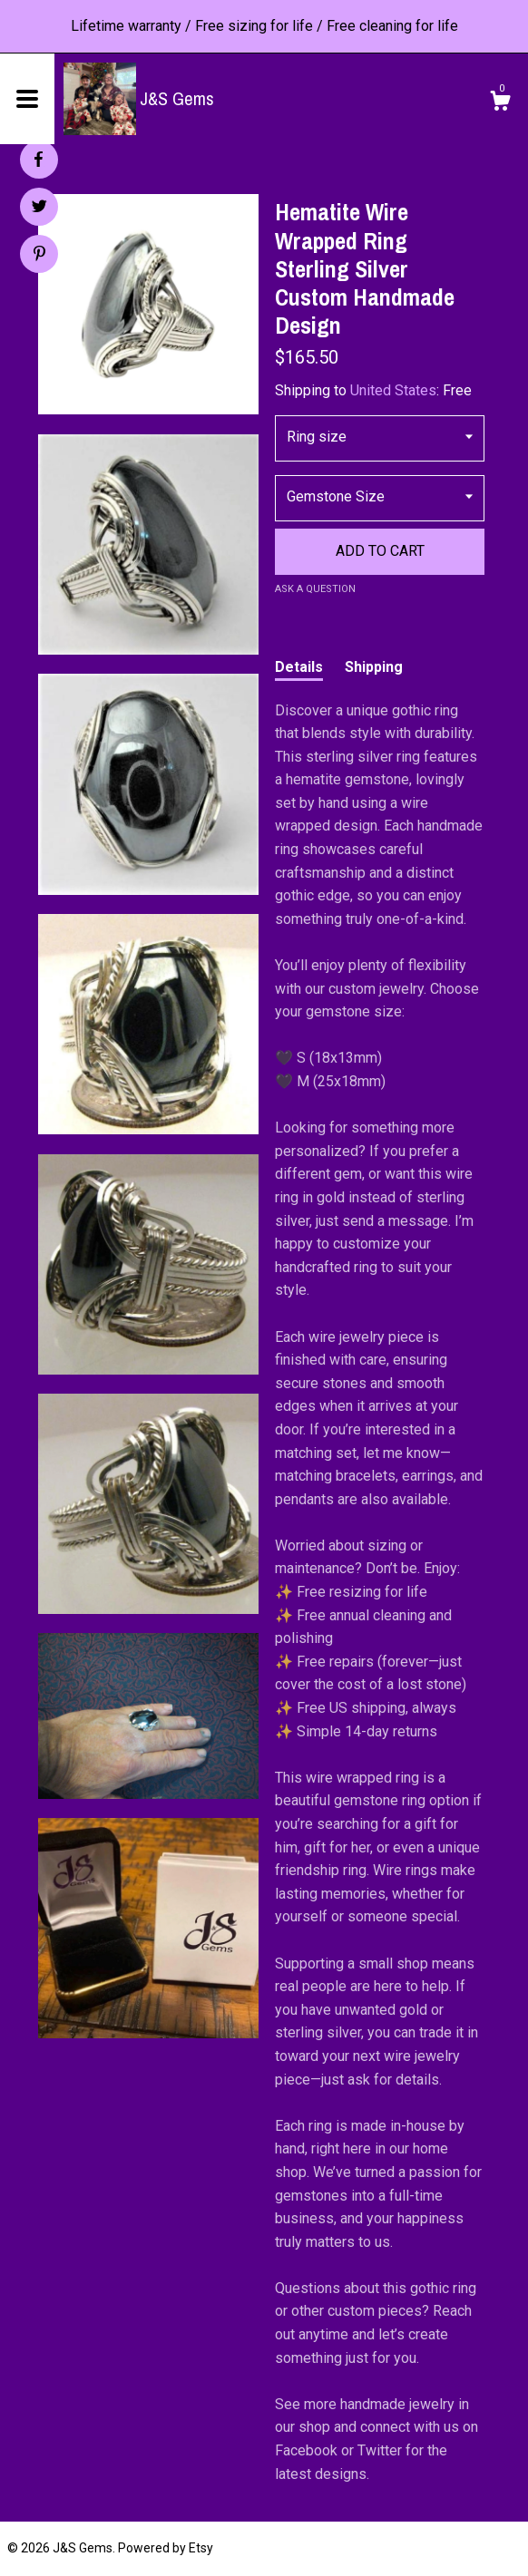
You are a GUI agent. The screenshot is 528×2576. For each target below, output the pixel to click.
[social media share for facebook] (38, 160)
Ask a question (315, 589)
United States (393, 390)
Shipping (374, 667)
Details (299, 667)
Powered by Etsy (165, 2548)
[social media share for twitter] (39, 208)
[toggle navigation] (27, 98)
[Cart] (500, 103)
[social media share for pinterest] (39, 256)
